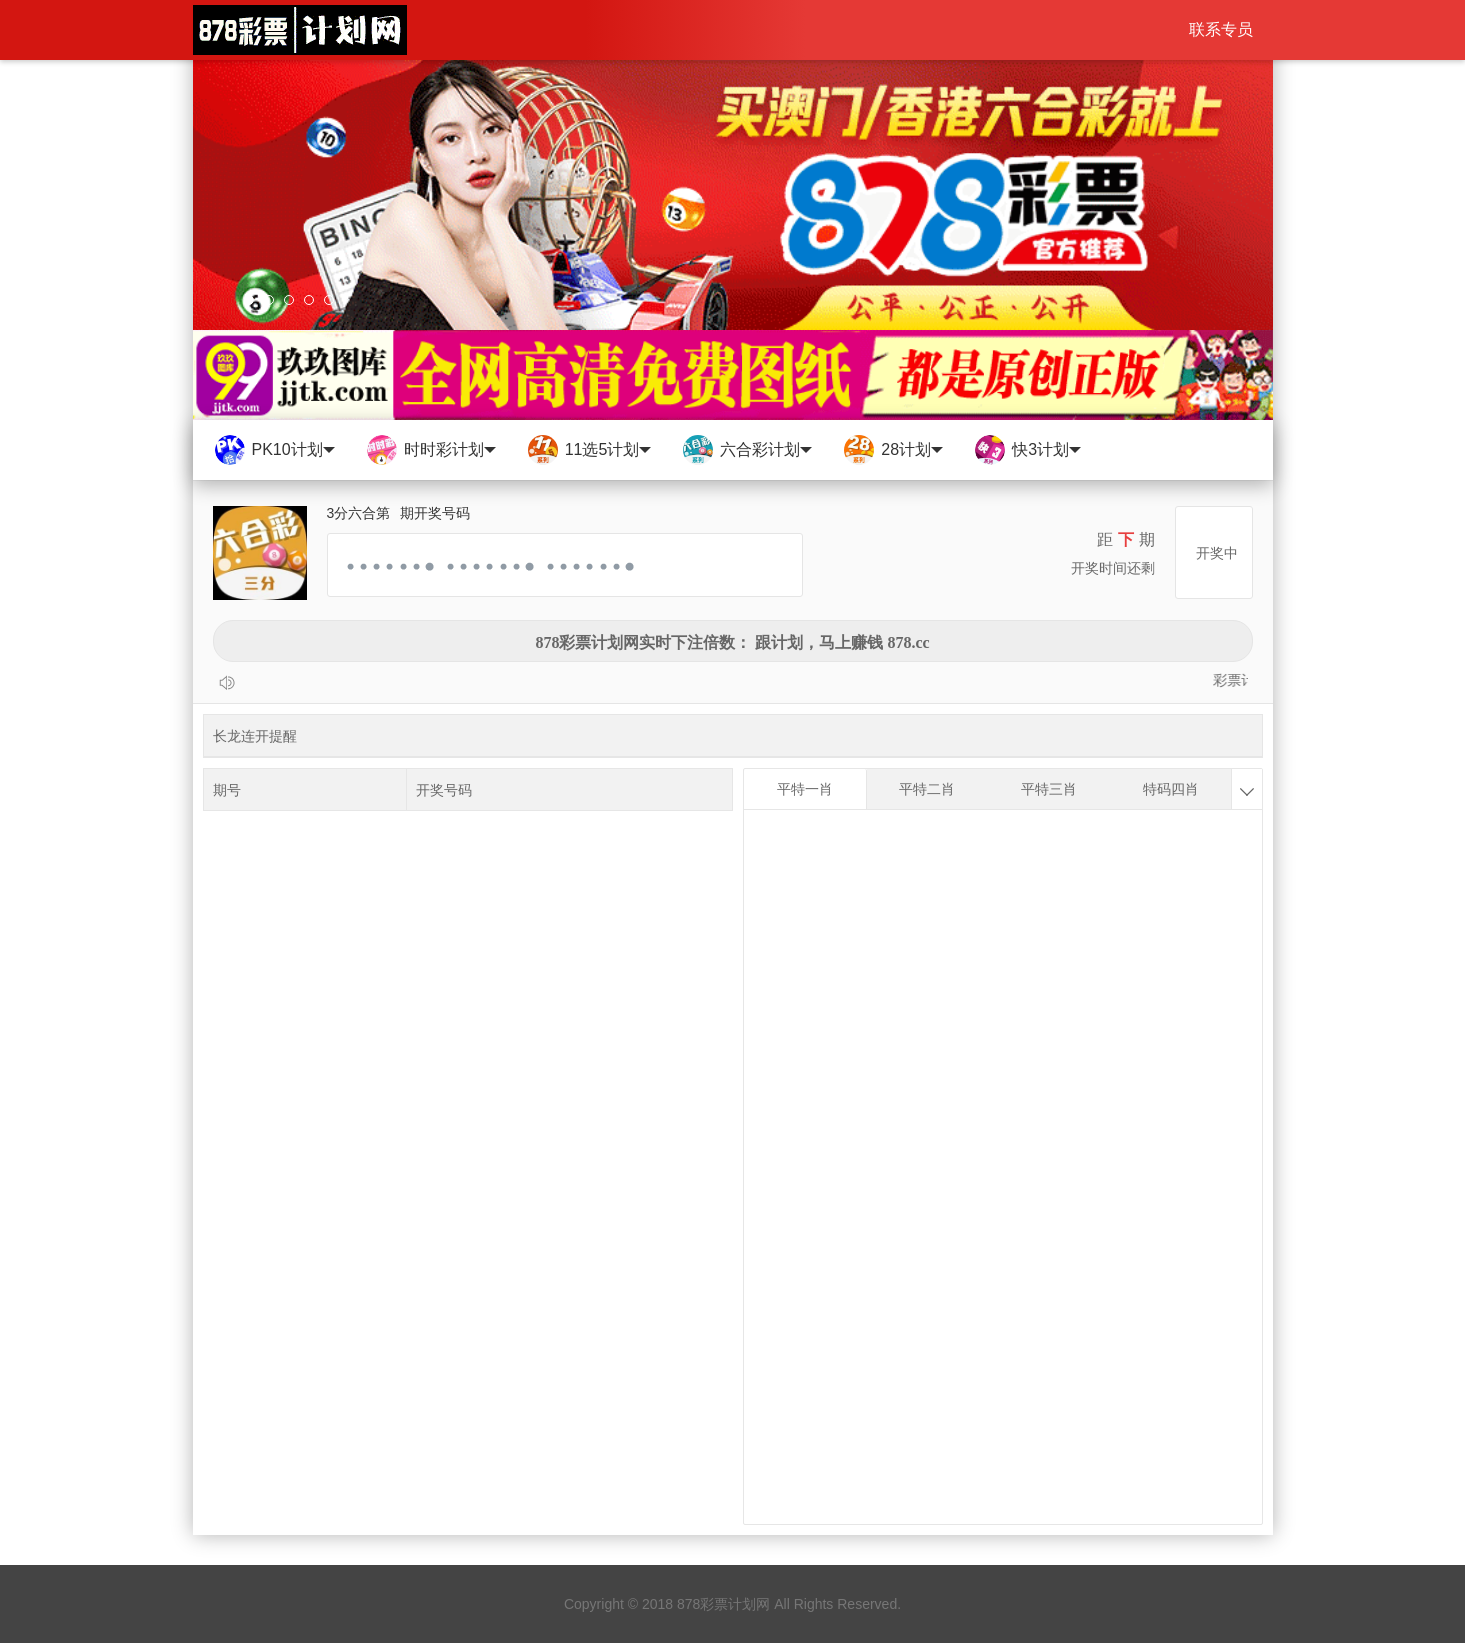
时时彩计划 (430, 450)
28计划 (892, 450)
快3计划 (1027, 450)
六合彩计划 (746, 450)
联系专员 (1221, 29)
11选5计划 (589, 450)
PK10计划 (274, 450)
